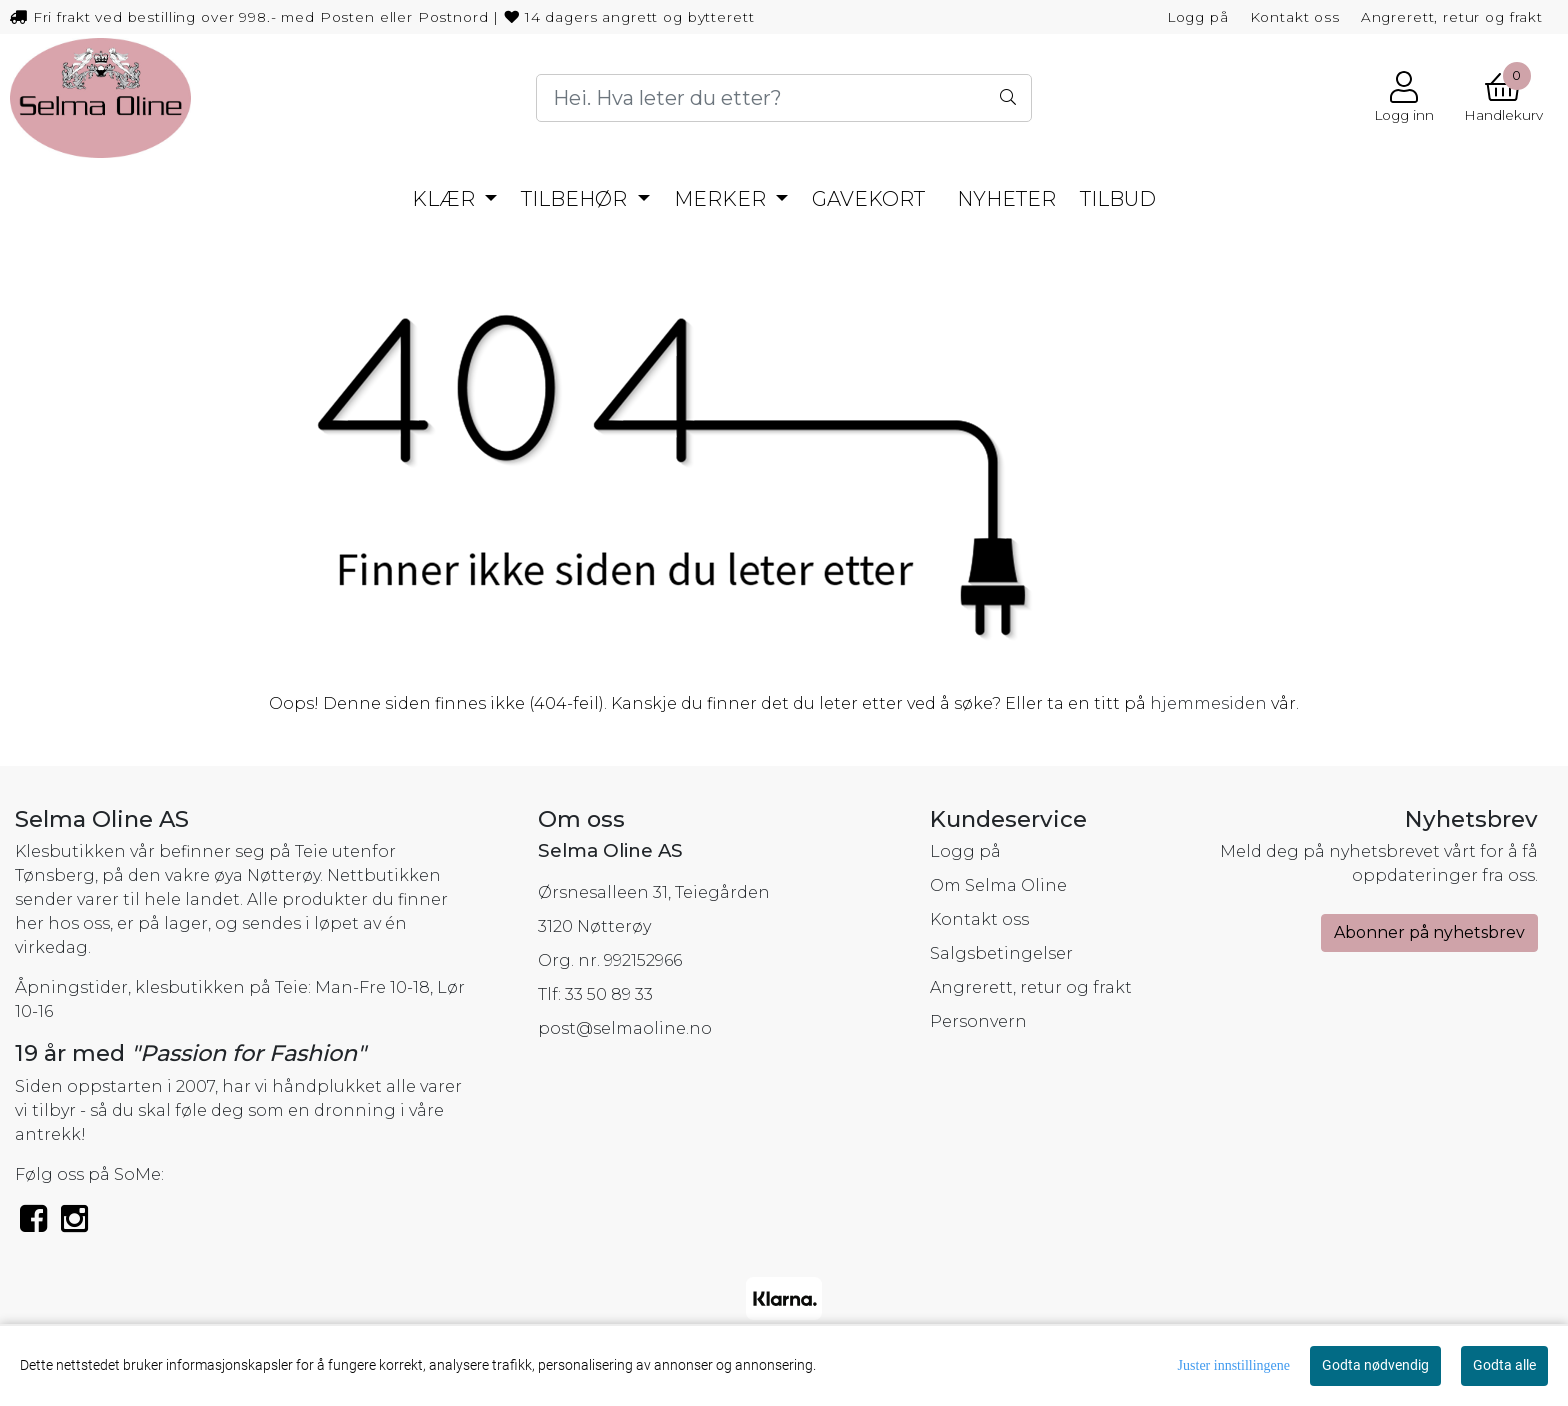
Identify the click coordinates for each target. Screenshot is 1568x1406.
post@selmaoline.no (625, 1028)
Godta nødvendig (1375, 1365)
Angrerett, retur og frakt (1452, 17)
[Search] (784, 98)
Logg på (1198, 17)
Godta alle (1504, 1365)
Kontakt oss (1295, 17)
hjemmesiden (1208, 703)
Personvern (978, 1021)
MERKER (722, 199)
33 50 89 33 (609, 994)
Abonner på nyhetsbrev (1429, 932)
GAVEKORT (868, 199)
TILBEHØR (576, 199)
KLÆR (446, 199)
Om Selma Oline (998, 885)
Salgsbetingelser (1001, 953)
